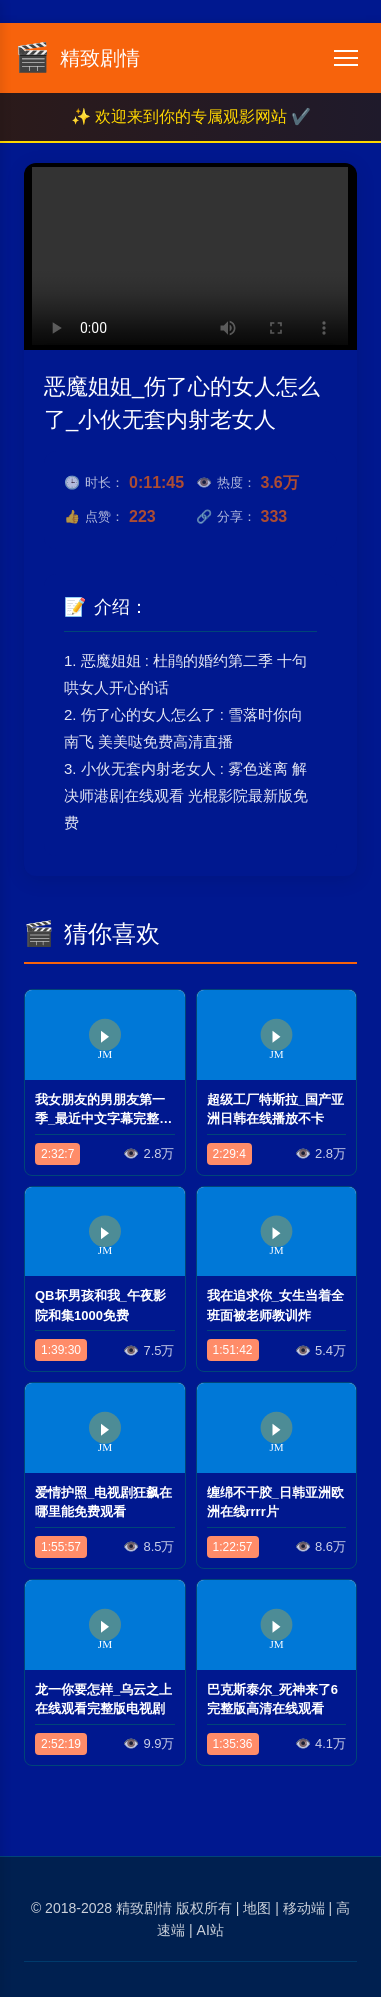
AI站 (210, 1930)
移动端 (304, 1908)
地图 (257, 1908)
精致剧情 (144, 1908)
